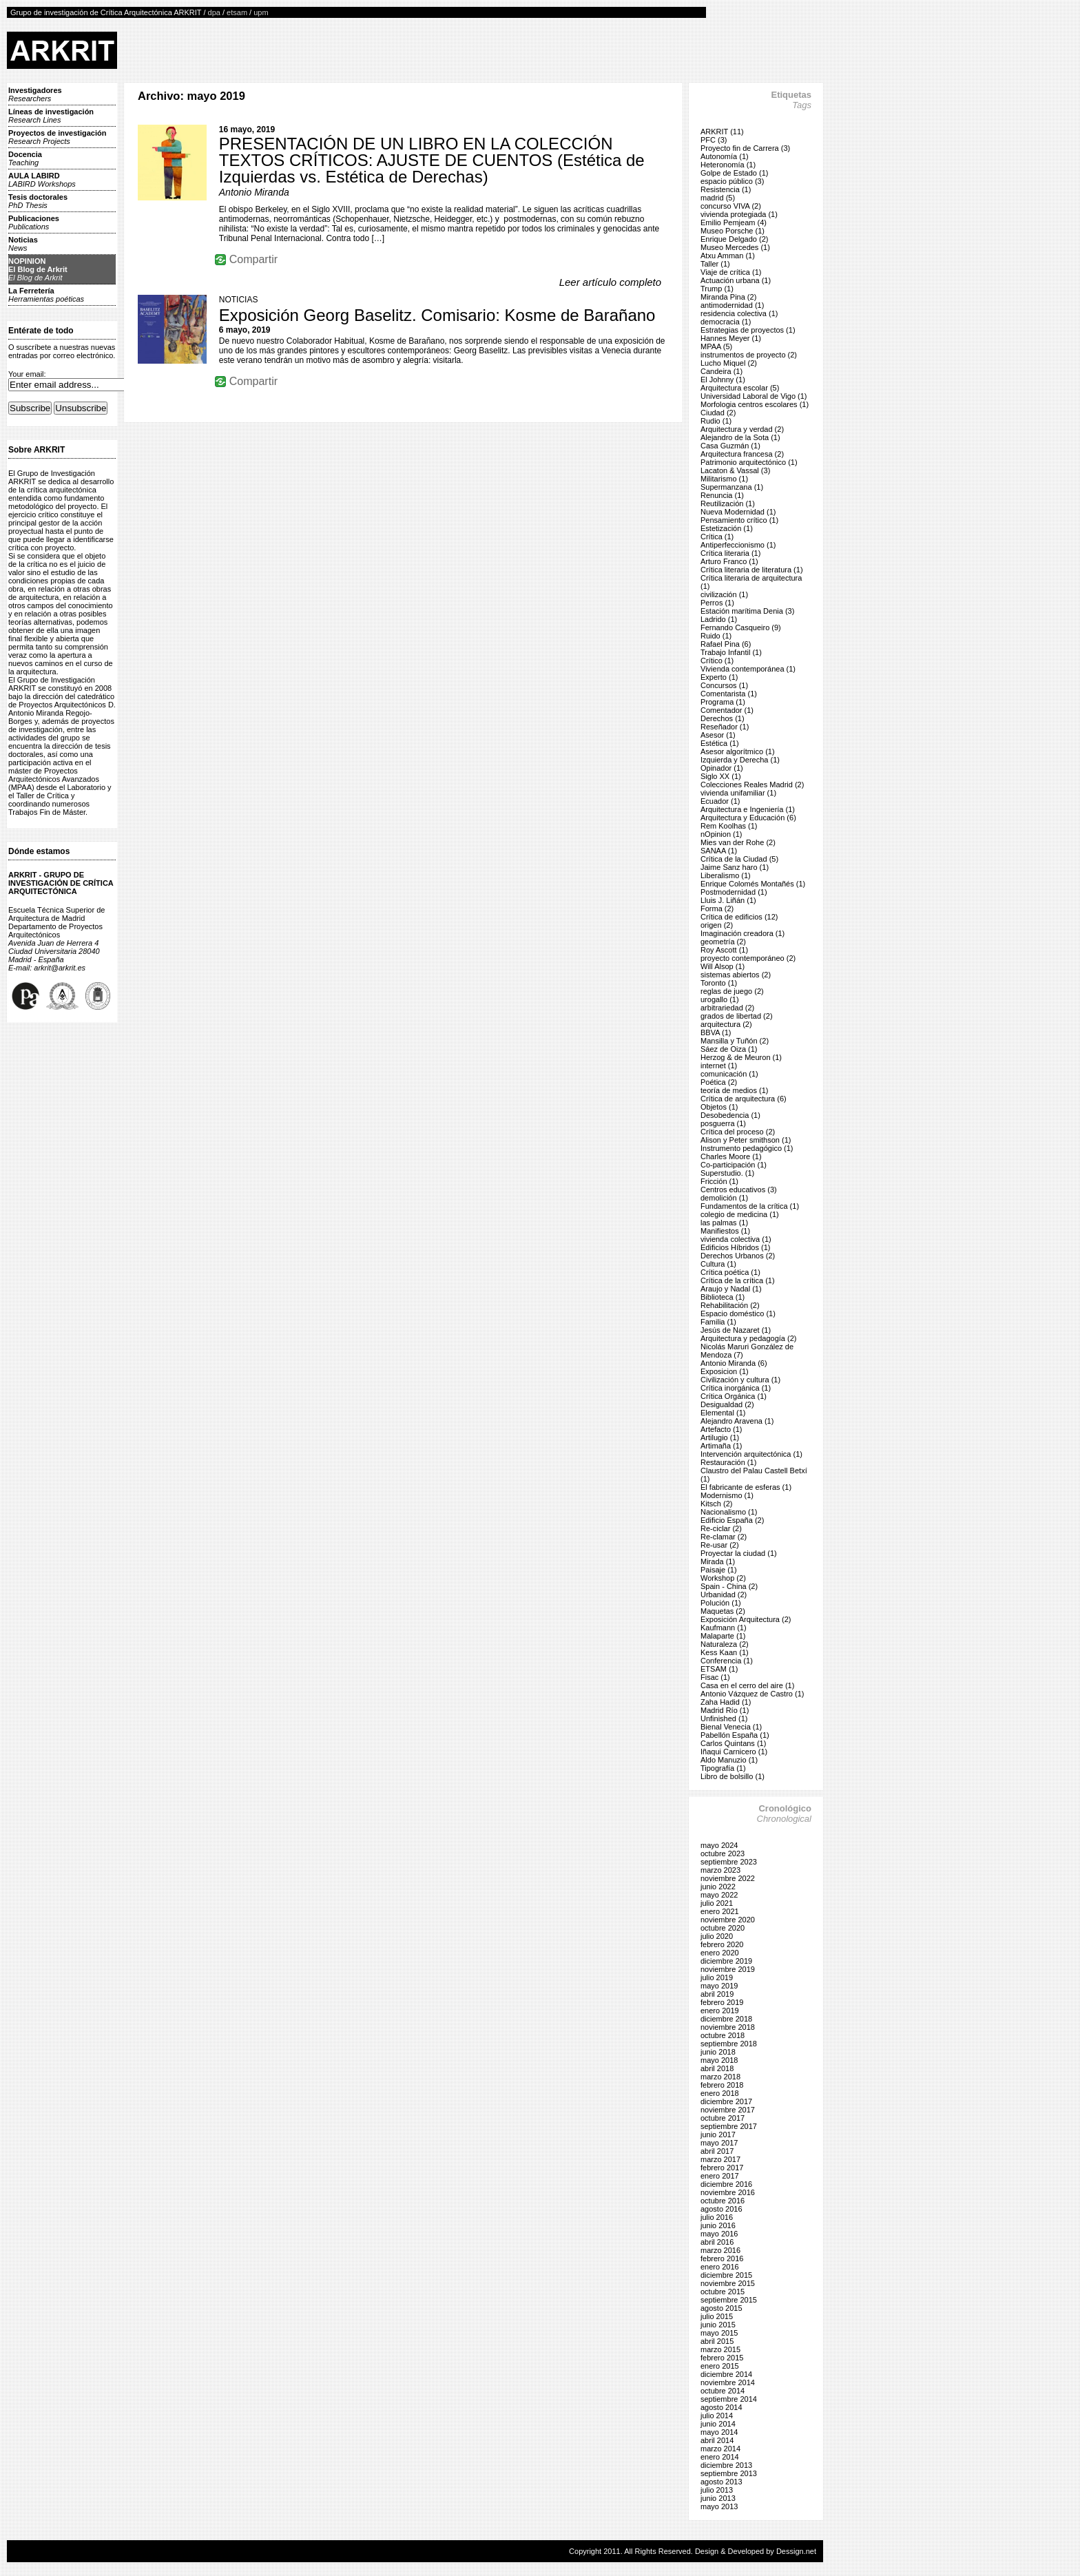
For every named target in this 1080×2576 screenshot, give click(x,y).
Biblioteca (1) (722, 1297)
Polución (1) (720, 1603)
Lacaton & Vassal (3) (735, 470)
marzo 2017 (720, 2159)
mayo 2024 (719, 1845)
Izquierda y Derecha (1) (740, 760)
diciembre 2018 (726, 2019)
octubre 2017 (722, 2118)
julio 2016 (716, 2217)
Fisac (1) (715, 1677)
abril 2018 (717, 2068)
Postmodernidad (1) (733, 892)
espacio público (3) (732, 181)
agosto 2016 (721, 2209)
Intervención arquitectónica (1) (751, 1454)
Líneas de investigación (51, 115)
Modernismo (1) (727, 1495)
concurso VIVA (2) (730, 206)
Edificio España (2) (732, 1520)
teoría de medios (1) (734, 1090)
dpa (214, 12)
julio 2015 (716, 2316)
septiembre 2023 (728, 1862)
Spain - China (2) (729, 1586)
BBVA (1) (715, 1032)
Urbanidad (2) (723, 1594)
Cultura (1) (718, 1264)
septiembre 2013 (728, 2473)
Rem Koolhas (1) (729, 826)
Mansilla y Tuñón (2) (734, 1041)
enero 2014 (719, 2457)
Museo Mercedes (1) (735, 247)
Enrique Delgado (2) (734, 239)
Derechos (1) (722, 718)
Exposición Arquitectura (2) (745, 1619)
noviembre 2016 (727, 2192)
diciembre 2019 (726, 1961)
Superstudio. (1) (727, 1173)
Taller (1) (715, 264)
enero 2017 (719, 2176)
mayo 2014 (719, 2432)
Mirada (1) (717, 1561)
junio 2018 (718, 2052)
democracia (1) (725, 322)
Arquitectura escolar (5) (739, 388)
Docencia (25, 158)
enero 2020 (719, 1953)
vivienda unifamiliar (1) (738, 793)
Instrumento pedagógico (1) (746, 1148)
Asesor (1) (718, 735)
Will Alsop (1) (722, 966)
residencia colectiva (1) (739, 313)
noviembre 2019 (727, 1969)
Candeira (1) (721, 371)
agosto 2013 (721, 2482)
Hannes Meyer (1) (730, 338)
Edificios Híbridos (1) (735, 1247)
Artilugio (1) (719, 1437)
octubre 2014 (722, 2391)
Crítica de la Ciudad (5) (739, 859)
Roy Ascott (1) (724, 950)
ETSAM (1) (719, 1669)
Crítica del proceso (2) (737, 1132)
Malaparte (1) (722, 1636)
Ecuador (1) (720, 801)
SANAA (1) (718, 850)
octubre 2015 (722, 2291)
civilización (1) (724, 594)
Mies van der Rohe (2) (738, 842)
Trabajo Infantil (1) (731, 652)
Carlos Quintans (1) (733, 1743)
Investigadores (35, 94)
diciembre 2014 (726, 2374)
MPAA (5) (716, 346)
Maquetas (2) (722, 1611)
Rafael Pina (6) (725, 644)
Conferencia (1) (726, 1660)
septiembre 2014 (728, 2399)
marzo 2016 (720, 2250)
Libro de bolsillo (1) (732, 1776)
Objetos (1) (719, 1107)
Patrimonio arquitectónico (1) (749, 462)
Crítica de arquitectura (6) (743, 1098)
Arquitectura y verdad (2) (742, 429)
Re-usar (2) (719, 1545)
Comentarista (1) (728, 693)
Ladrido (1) (718, 619)
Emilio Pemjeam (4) (733, 222)
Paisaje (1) (718, 1570)
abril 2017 (717, 2151)
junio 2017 (718, 2134)
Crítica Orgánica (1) (733, 1396)
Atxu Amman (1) (727, 255)
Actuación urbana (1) (735, 280)
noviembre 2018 (727, 2027)
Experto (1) (719, 677)
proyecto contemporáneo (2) (748, 958)
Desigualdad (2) (727, 1404)
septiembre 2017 (728, 2126)
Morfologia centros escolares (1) (754, 404)
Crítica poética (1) (730, 1272)
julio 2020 (716, 1936)
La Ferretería (46, 295)
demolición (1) (724, 1198)
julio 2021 (716, 1903)
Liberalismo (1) (725, 875)
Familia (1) (718, 1322)
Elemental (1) (722, 1413)
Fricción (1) (719, 1181)
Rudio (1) (715, 421)
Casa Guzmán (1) (730, 446)
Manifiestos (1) (725, 1231)
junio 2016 (718, 2225)
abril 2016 (717, 2242)
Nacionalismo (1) (729, 1512)
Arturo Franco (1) (729, 561)
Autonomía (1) (724, 156)
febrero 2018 (721, 2085)
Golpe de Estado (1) (734, 173)
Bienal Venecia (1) (731, 1727)
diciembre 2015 (726, 2275)
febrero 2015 (721, 2358)
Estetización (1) (726, 528)
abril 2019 (717, 1994)
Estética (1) (719, 743)
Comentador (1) (727, 710)
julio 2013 (716, 2490)
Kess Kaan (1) (724, 1652)
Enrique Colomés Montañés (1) (752, 884)
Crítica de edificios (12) (739, 917)
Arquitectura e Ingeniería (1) (747, 809)
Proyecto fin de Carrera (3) (745, 148)
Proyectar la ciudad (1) (738, 1553)
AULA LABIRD (42, 180)
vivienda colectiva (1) (735, 1239)
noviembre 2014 (727, 2382)
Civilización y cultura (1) (740, 1379)
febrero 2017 (721, 2167)
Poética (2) (718, 1082)
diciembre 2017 (726, 2101)
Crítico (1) (717, 660)
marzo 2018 (720, 2077)
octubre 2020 (722, 1928)
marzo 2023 (720, 1870)
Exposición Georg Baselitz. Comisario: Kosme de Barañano (437, 315)
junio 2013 (718, 2498)
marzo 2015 (720, 2349)
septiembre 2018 (728, 2043)
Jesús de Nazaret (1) (735, 1330)
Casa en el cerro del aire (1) (747, 1685)
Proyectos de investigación (57, 137)
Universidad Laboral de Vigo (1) (753, 396)
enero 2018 (719, 2093)
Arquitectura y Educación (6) (748, 817)
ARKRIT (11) (722, 131)
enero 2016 (719, 2267)
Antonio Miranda (254, 192)
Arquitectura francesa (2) (742, 454)
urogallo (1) (719, 999)
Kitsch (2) (716, 1503)
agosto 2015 (721, 2308)
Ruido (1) (715, 636)
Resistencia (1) (725, 189)
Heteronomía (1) (728, 164)
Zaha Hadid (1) (725, 1702)
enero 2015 (719, 2366)
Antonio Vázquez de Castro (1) (752, 1694)
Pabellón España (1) (734, 1735)
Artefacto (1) (721, 1429)
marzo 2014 (720, 2448)
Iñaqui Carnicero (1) (733, 1751)
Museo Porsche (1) (732, 231)
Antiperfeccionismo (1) (738, 545)
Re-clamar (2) (723, 1537)
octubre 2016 (722, 2200)
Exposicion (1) (724, 1371)
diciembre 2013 (726, 2465)
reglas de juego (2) (732, 991)
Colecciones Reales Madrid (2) (752, 784)
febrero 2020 (721, 1944)
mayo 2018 (719, 2060)
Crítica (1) (717, 536)
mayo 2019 (719, 1986)
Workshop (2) (723, 1578)
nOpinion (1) (721, 834)
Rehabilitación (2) (730, 1305)
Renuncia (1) (722, 495)
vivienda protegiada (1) (739, 214)
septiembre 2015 (728, 2300)
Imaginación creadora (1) (742, 933)
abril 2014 (717, 2440)
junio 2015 (718, 2324)
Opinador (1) (721, 768)
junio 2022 (718, 1886)
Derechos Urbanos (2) (737, 1255)
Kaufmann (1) (723, 1627)
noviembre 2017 (727, 2110)
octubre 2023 (722, 1853)
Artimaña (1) (721, 1446)
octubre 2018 (722, 2035)
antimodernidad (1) (732, 305)
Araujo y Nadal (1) (731, 1289)
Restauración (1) (728, 1462)
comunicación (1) (729, 1074)
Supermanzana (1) (731, 487)
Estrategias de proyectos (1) (748, 330)
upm (260, 12)
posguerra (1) (723, 1123)
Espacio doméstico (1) (738, 1313)
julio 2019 (716, 1977)
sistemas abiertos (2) (735, 974)
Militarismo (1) (724, 479)
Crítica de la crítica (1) (737, 1280)
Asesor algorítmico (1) (737, 751)
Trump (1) (717, 288)
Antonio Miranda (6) (733, 1363)
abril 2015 (717, 2341)
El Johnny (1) (722, 379)
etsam (237, 12)
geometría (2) (723, 941)
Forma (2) (717, 908)
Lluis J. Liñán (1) (728, 900)
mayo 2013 (719, 2506)
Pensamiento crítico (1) (739, 520)
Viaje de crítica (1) (730, 272)
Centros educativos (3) (738, 1189)
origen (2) (716, 925)
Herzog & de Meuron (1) (741, 1057)
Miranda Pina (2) (728, 297)
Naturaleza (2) (724, 1644)
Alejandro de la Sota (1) (740, 437)
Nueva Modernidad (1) (738, 512)
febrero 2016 (721, 2258)
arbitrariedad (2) (727, 1008)
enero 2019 (719, 2010)
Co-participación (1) (733, 1165)
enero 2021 (719, 1911)
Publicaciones (33, 222)
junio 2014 (718, 2424)
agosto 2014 (721, 2407)
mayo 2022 (719, 1895)
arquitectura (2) (726, 1024)
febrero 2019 (721, 2002)
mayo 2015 (719, 2333)
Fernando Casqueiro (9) (740, 627)
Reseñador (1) (724, 727)
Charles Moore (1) (731, 1156)
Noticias (23, 244)
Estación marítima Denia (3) (747, 611)
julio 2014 (716, 2415)
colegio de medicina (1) (739, 1214)
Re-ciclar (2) (721, 1528)
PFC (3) (713, 140)
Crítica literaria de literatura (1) (751, 569)
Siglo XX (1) (720, 776)
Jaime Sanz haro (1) (734, 867)
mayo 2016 (719, 2234)
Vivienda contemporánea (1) (748, 669)
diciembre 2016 (726, 2184)
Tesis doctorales (38, 201)
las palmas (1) (724, 1222)
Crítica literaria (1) (730, 553)
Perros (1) (717, 603)
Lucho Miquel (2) (728, 363)
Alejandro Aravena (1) (736, 1421)
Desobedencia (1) (730, 1115)
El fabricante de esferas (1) (745, 1487)
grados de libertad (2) (736, 1016)
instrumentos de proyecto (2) (748, 355)
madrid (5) (717, 198)
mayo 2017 (719, 2143)
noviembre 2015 (727, 2283)
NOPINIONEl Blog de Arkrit (38, 269)
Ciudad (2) (718, 412)
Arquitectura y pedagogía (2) (748, 1338)
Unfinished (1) (723, 1718)
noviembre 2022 (727, 1878)
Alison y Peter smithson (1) (745, 1140)
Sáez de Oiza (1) (729, 1049)
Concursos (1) (724, 685)
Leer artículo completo (610, 282)
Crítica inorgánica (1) (735, 1388)
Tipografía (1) (723, 1768)
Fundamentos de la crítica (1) (749, 1206)
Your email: (27, 374)
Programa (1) (722, 702)
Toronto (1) (718, 983)
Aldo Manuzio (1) (729, 1760)
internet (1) (718, 1065)
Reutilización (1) (727, 503)
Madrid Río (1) (724, 1710)
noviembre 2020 (727, 1919)
